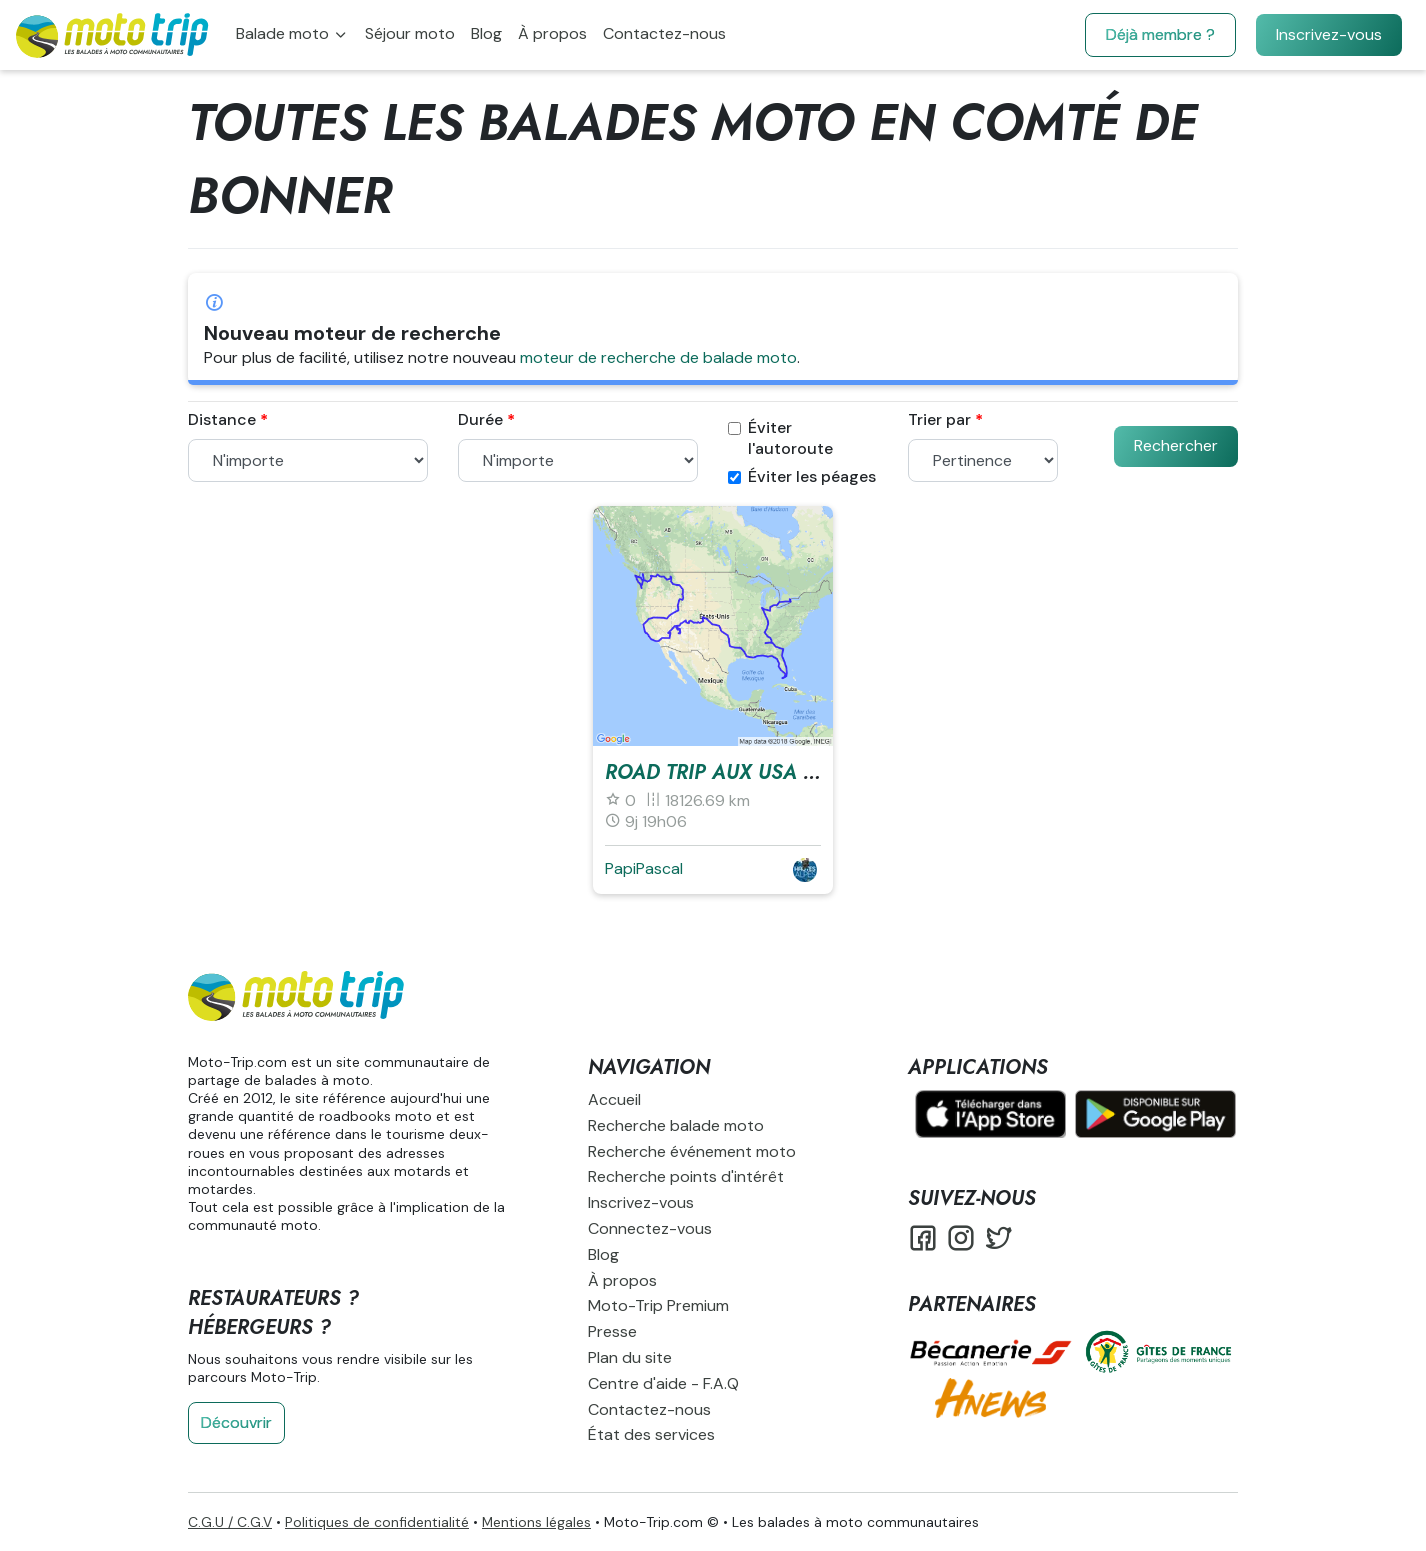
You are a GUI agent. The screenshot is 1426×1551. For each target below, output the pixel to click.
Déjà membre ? (1160, 34)
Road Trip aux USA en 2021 (743, 772)
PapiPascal (644, 868)
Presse (612, 1331)
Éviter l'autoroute (780, 438)
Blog (486, 33)
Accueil (614, 1099)
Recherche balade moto (676, 1125)
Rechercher (1176, 445)
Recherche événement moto (692, 1151)
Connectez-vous (650, 1228)
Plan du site (630, 1357)
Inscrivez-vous (1329, 34)
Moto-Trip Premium (658, 1305)
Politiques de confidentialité (377, 1522)
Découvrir (236, 1422)
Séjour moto (410, 33)
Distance (222, 420)
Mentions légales (536, 1522)
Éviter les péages (802, 477)
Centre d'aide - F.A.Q (663, 1383)
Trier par (939, 420)
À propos (552, 33)
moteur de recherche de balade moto (658, 357)
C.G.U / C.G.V (230, 1522)
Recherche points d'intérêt (686, 1176)
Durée (480, 420)
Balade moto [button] (284, 33)
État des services (651, 1434)
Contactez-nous (664, 33)
